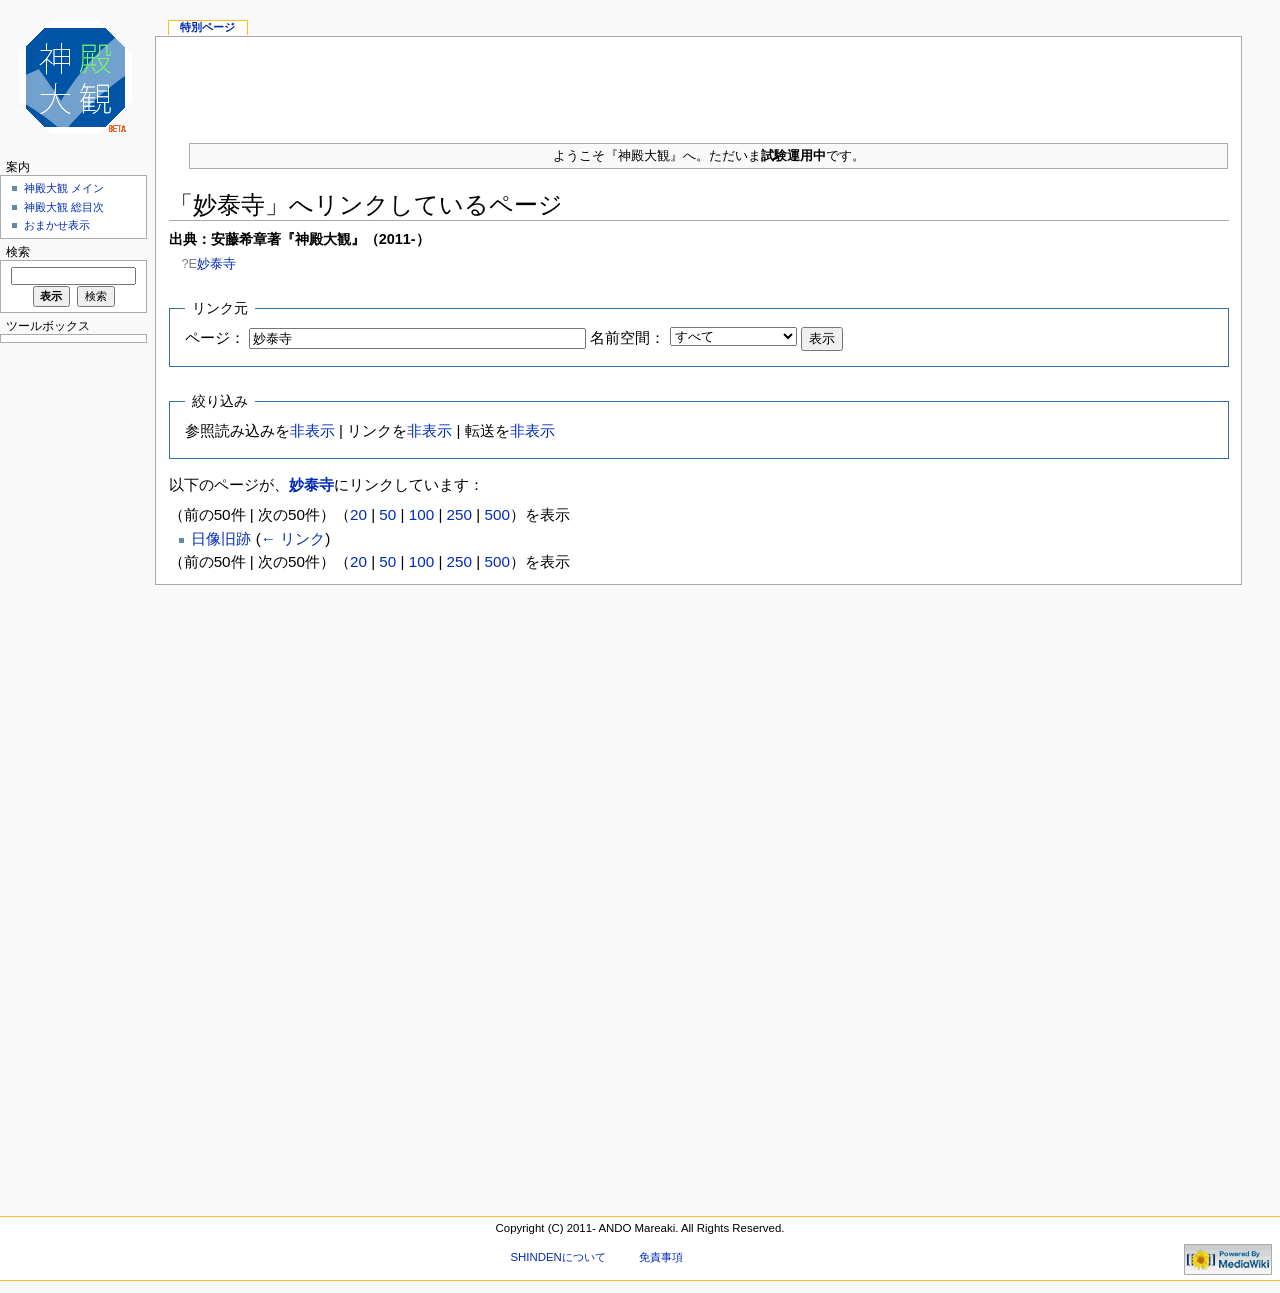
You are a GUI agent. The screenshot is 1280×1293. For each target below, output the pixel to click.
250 (459, 514)
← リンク (293, 538)
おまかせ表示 (57, 225)
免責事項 (661, 1257)
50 (387, 514)
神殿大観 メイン (64, 188)
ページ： (215, 337)
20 (358, 514)
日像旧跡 (221, 538)
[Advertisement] (699, 82)
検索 (18, 252)
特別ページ (207, 27)
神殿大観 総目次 (64, 207)
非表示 (312, 430)
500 (496, 514)
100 (421, 514)
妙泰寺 (216, 263)
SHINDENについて (557, 1257)
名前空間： (627, 337)
